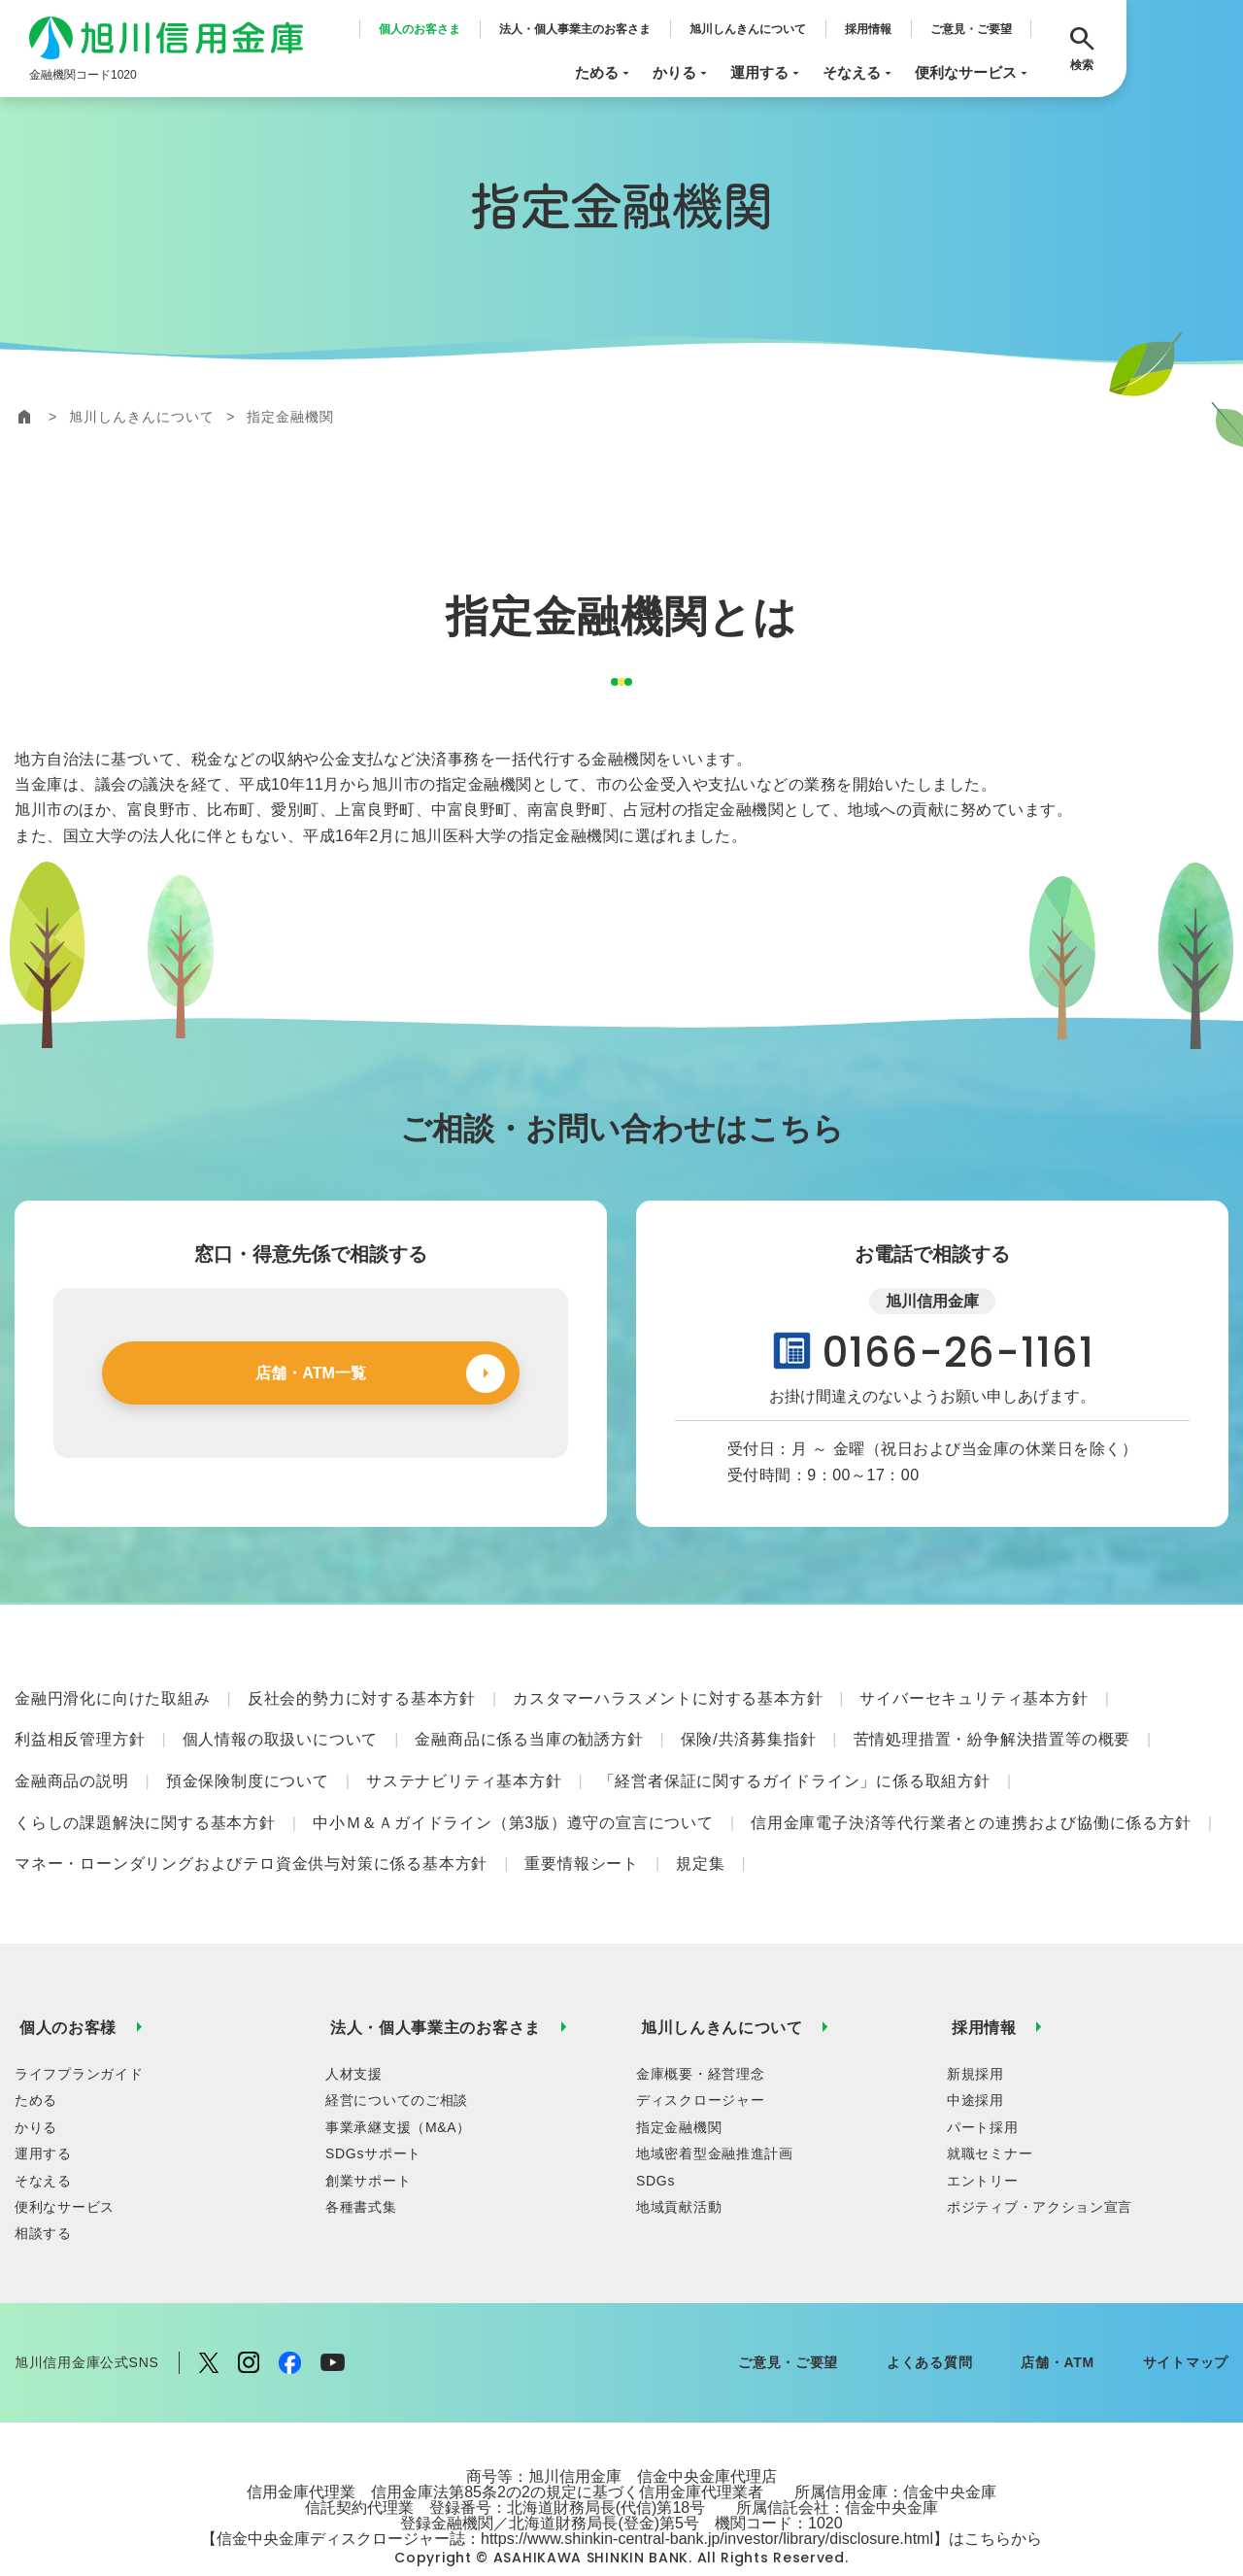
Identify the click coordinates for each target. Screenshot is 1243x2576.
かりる (682, 73)
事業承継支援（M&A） (398, 2082)
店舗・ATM (1057, 2318)
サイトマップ (1185, 2318)
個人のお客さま (419, 29)
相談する (43, 2189)
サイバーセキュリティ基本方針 (973, 1695)
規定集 (700, 1835)
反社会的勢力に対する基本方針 (362, 1695)
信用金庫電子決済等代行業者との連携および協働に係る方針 (971, 1800)
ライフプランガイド (79, 2029)
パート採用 (983, 2082)
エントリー (983, 2136)
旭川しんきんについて (747, 29)
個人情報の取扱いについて (281, 1730)
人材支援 (354, 2029)
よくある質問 (929, 2318)
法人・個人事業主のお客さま (575, 29)
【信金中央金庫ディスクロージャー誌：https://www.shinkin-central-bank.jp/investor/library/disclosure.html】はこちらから (621, 2494)
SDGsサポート (373, 2110)
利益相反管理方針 (80, 1730)
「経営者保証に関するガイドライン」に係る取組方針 (795, 1765)
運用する (766, 73)
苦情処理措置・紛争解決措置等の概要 (992, 1730)
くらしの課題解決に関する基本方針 (145, 1800)
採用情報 (868, 29)
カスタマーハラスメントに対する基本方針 (668, 1695)
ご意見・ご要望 (971, 29)
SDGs (655, 2136)
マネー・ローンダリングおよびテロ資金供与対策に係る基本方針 (251, 1835)
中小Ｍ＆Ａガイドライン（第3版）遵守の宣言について (513, 1800)
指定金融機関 (679, 2082)
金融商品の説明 (72, 1765)
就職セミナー (989, 2110)
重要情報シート (581, 1835)
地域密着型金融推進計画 (714, 2110)
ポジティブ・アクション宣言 (1039, 2162)
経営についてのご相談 (396, 2056)
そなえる (859, 73)
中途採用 (975, 2056)
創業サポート (368, 2136)
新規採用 (975, 2029)
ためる (604, 73)
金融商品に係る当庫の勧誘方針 (529, 1730)
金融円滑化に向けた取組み (113, 1695)
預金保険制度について (247, 1765)
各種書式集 (361, 2162)
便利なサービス (973, 73)
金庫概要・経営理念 (700, 2029)
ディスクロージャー (700, 2056)
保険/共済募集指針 (749, 1730)
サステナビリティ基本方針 (464, 1765)
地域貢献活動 (679, 2162)
